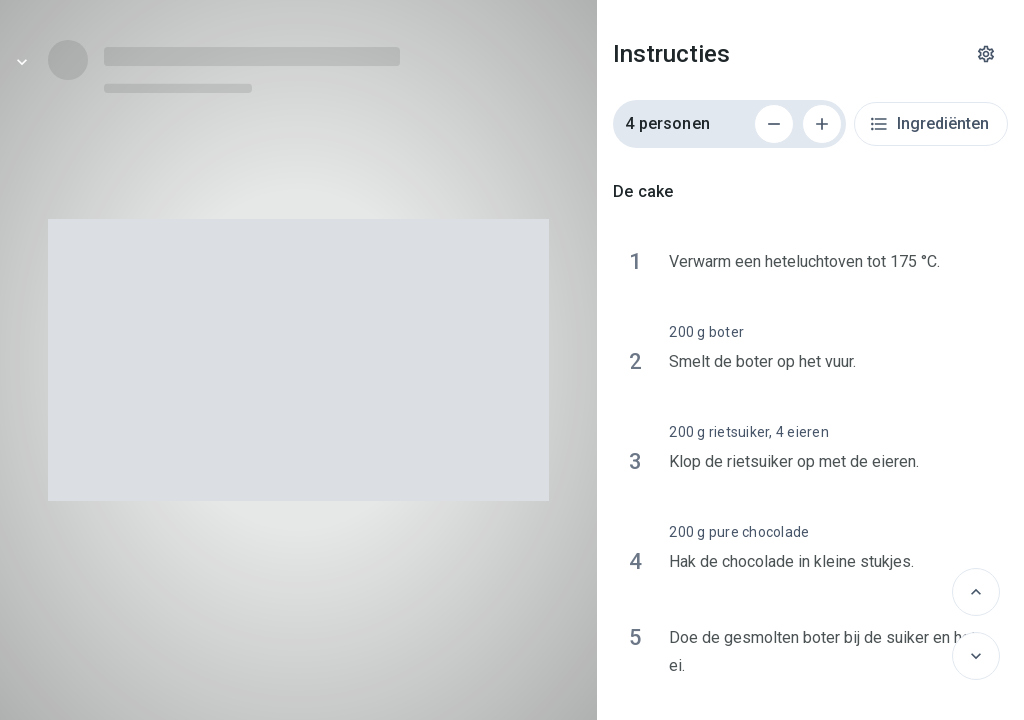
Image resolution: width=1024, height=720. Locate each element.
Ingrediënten (929, 124)
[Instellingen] (986, 54)
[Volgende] (976, 656)
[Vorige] (976, 592)
